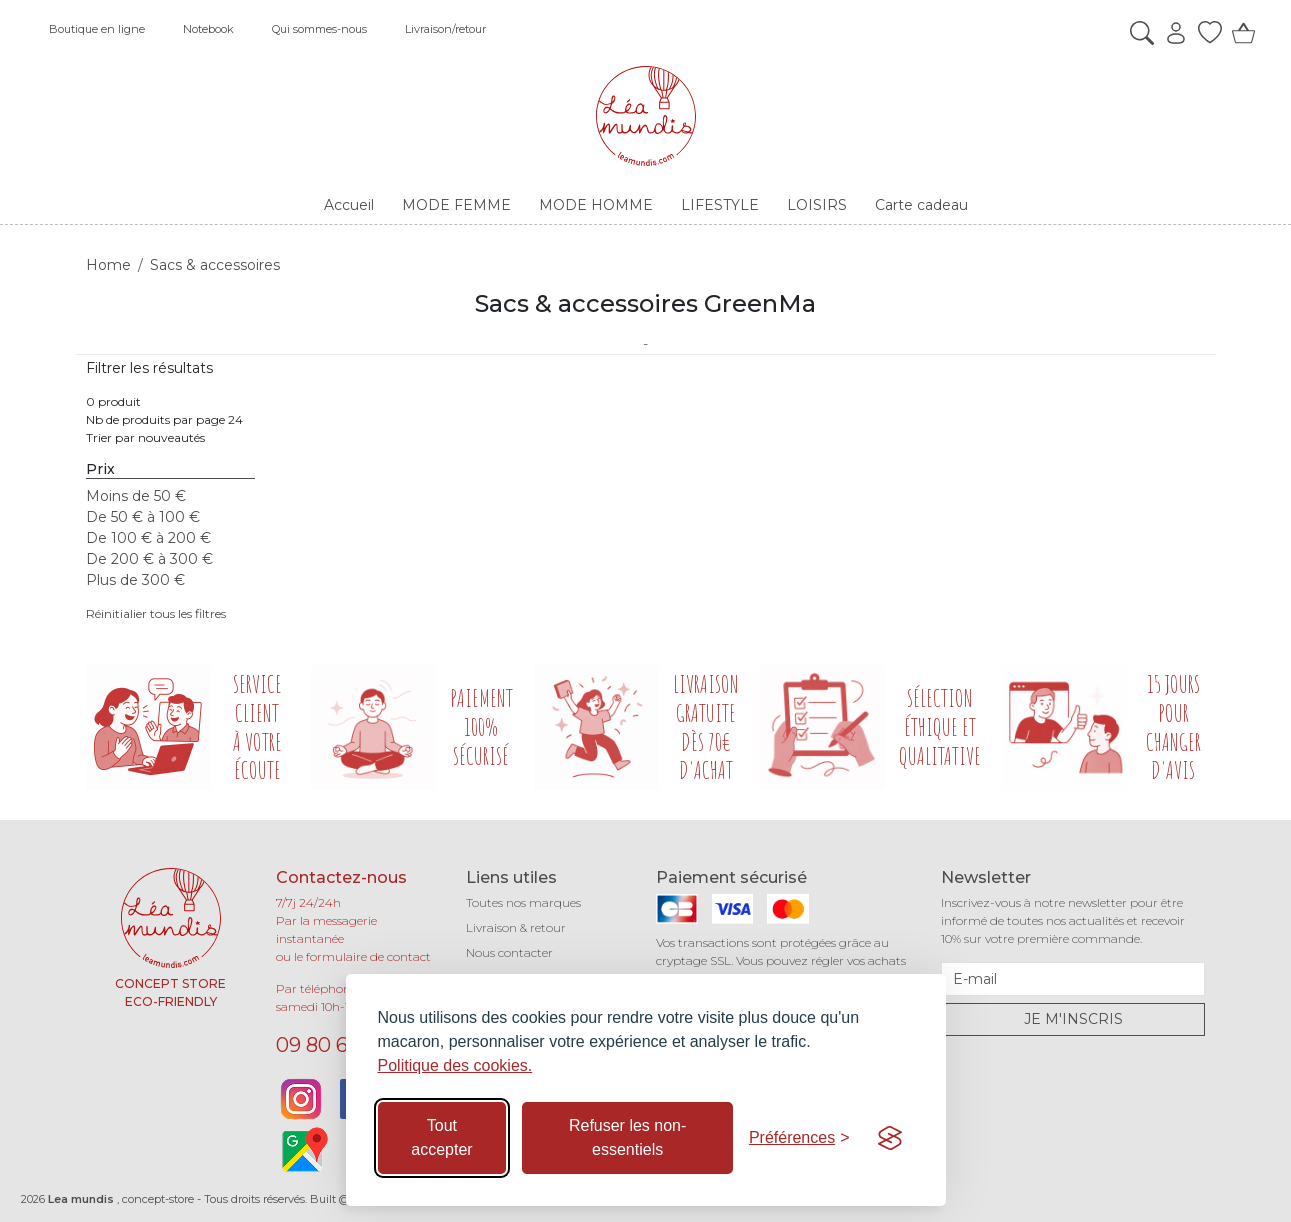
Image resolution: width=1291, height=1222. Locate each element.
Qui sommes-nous (319, 29)
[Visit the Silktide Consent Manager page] (890, 1138)
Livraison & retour (516, 927)
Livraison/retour (445, 29)
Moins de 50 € (136, 496)
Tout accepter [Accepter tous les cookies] (441, 1137)
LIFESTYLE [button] (720, 205)
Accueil (349, 205)
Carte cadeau (921, 205)
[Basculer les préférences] (799, 1138)
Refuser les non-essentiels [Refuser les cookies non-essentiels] (627, 1137)
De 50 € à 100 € (143, 517)
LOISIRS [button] (817, 205)
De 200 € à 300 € (149, 559)
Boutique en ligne (97, 29)
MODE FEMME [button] (456, 205)
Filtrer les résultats (149, 368)
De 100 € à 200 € (148, 538)
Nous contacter (509, 952)
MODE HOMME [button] (596, 205)
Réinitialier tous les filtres (156, 613)
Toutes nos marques (523, 902)
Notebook (208, 29)
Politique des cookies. (455, 1065)
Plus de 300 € (135, 580)
